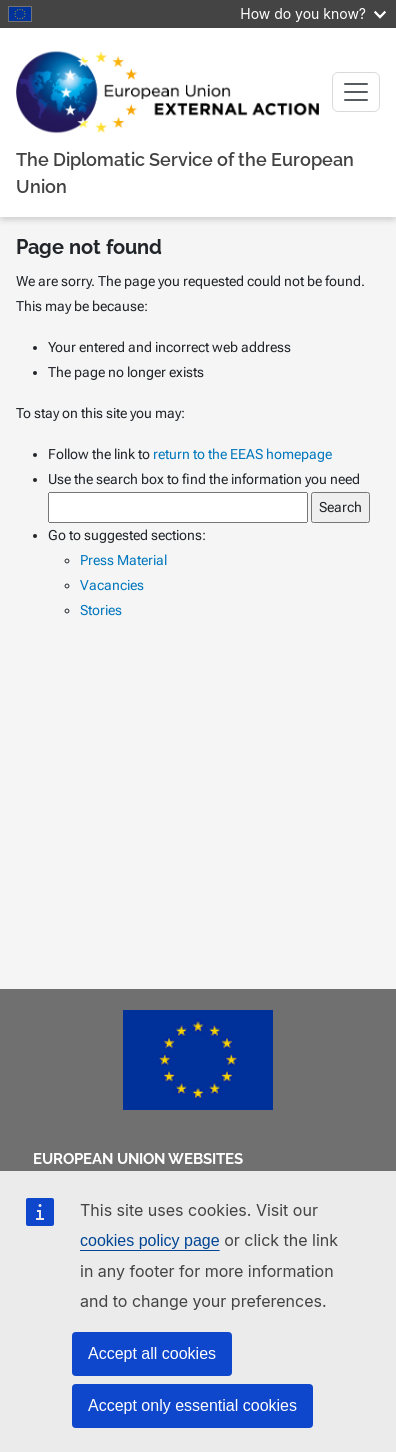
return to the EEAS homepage (242, 454)
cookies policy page (150, 1240)
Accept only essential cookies (192, 1405)
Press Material (123, 560)
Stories (101, 610)
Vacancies (112, 585)
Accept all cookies (152, 1353)
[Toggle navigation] (356, 92)
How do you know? (313, 13)
